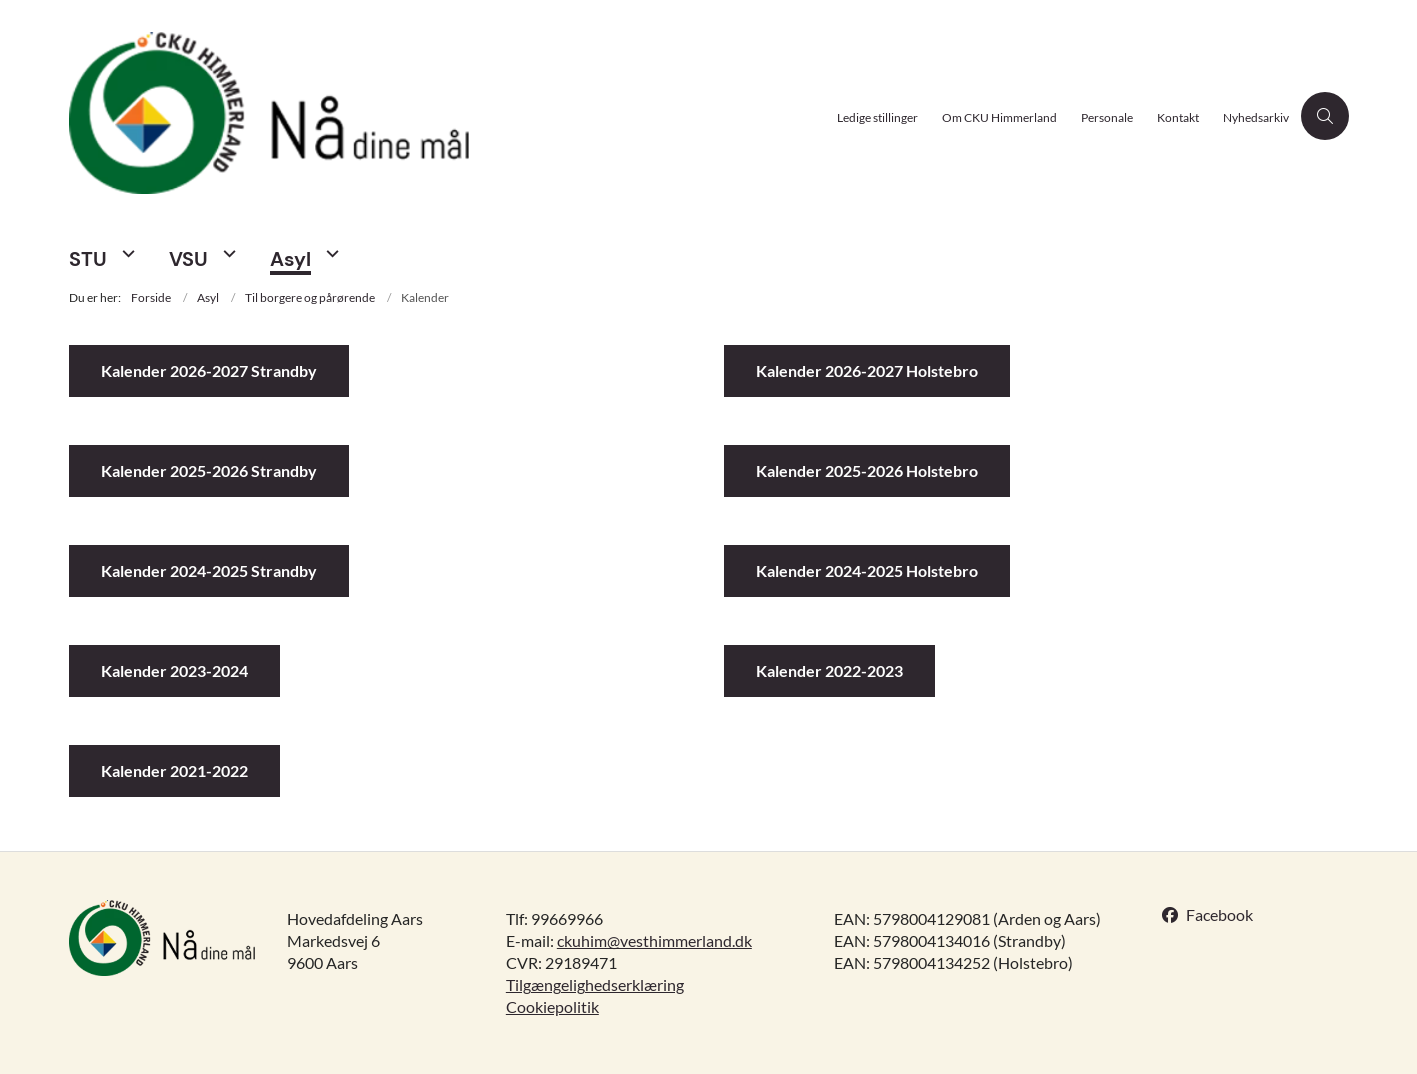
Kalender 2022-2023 (829, 670)
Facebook (1219, 914)
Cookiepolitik (552, 1006)
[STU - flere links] (126, 253)
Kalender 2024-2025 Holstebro (867, 570)
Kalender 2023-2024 (174, 670)
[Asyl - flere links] (330, 253)
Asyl (290, 259)
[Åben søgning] (1325, 116)
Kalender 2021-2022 (174, 770)
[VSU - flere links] (227, 253)
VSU (188, 259)
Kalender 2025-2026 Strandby (209, 470)
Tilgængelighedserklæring (595, 984)
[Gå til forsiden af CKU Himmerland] (447, 115)
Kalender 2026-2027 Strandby (209, 370)
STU (88, 259)
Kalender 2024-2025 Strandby (209, 570)
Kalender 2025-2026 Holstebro (867, 470)
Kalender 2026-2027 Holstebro (867, 370)
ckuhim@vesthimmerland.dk (654, 940)
